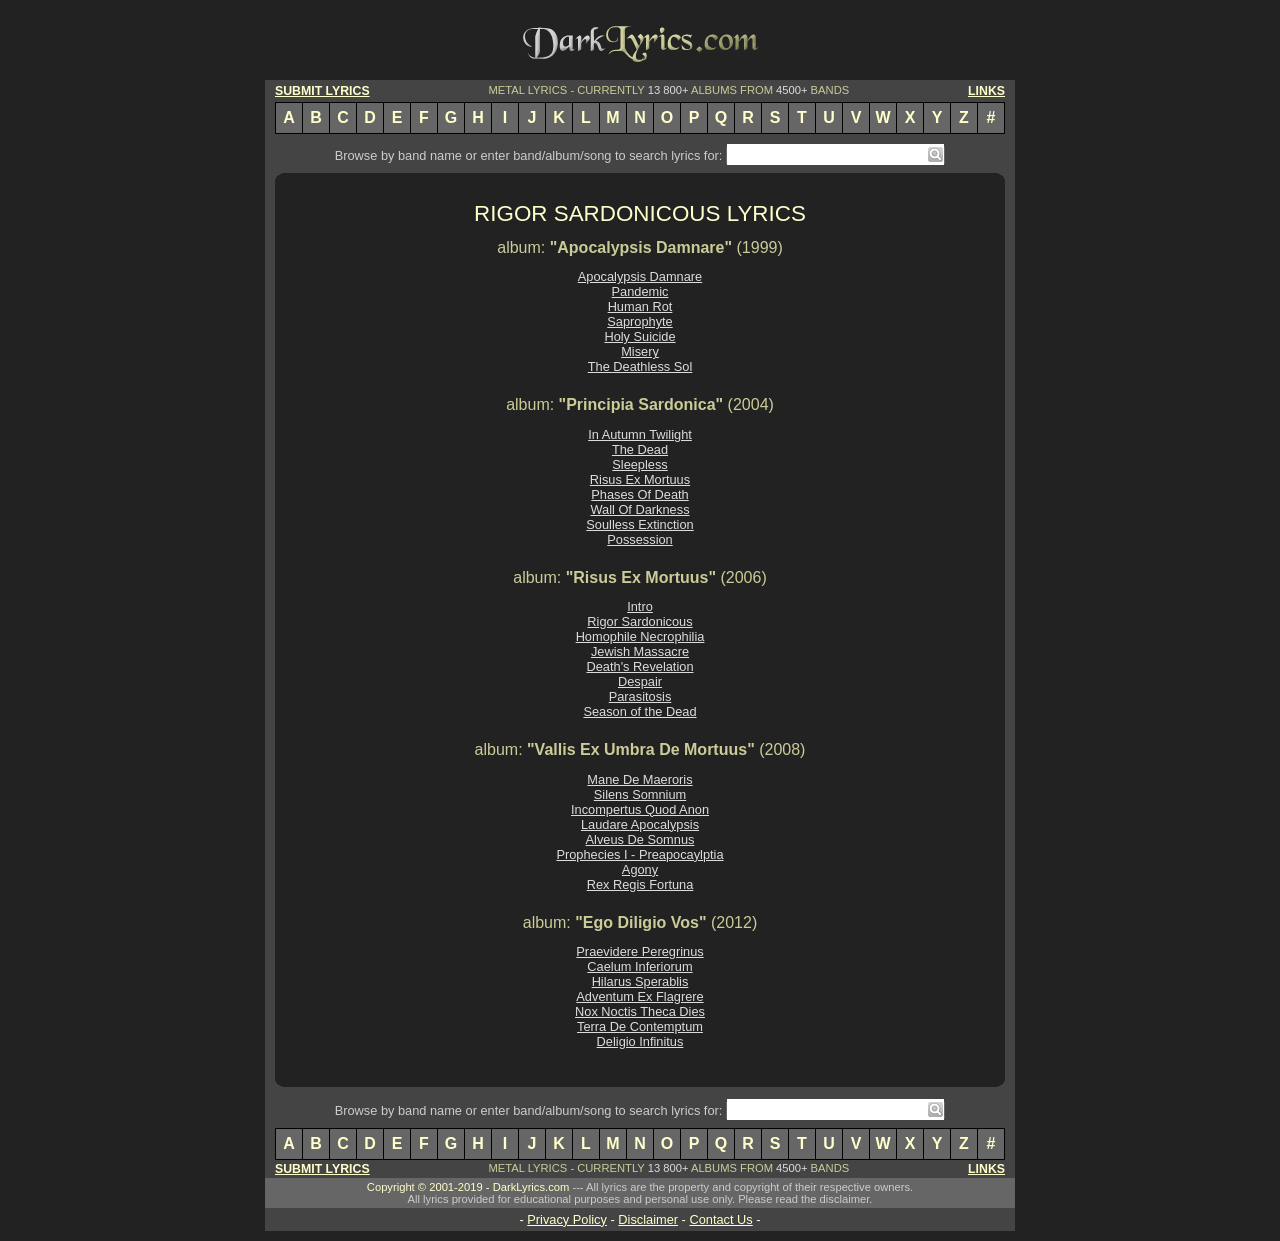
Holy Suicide (639, 336)
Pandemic (640, 291)
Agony (640, 869)
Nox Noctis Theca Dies (640, 1011)
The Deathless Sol (640, 366)
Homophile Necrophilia (640, 636)
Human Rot (640, 306)
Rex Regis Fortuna (640, 884)
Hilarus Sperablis (640, 981)
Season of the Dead (639, 711)
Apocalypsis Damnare (640, 276)
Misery (640, 351)
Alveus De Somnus (640, 839)
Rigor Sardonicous (639, 621)
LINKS (986, 91)
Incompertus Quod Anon (640, 809)
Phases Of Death (639, 494)
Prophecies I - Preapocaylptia (639, 854)
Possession (639, 539)
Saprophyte (639, 321)
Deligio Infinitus (640, 1041)
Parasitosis (640, 696)
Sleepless (640, 464)
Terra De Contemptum (640, 1026)
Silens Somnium (640, 794)
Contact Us (720, 1219)
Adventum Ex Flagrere (639, 996)
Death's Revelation (639, 666)
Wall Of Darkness (639, 509)
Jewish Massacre (640, 651)
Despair (640, 681)
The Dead (640, 449)
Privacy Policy (567, 1219)
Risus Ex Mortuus (640, 479)
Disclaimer (648, 1219)
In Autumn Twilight (640, 434)
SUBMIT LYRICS (322, 91)
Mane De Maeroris (639, 779)
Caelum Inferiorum (639, 966)
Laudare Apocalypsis (640, 824)
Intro (640, 606)
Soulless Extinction (639, 524)
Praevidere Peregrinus (639, 951)
